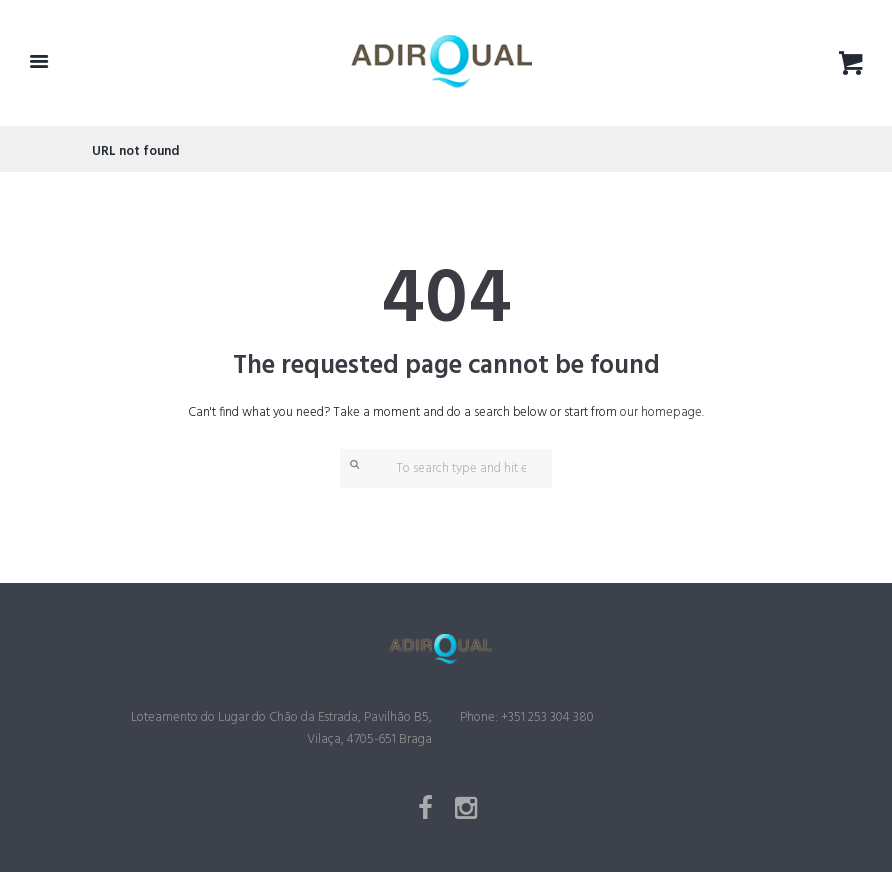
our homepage (661, 412)
